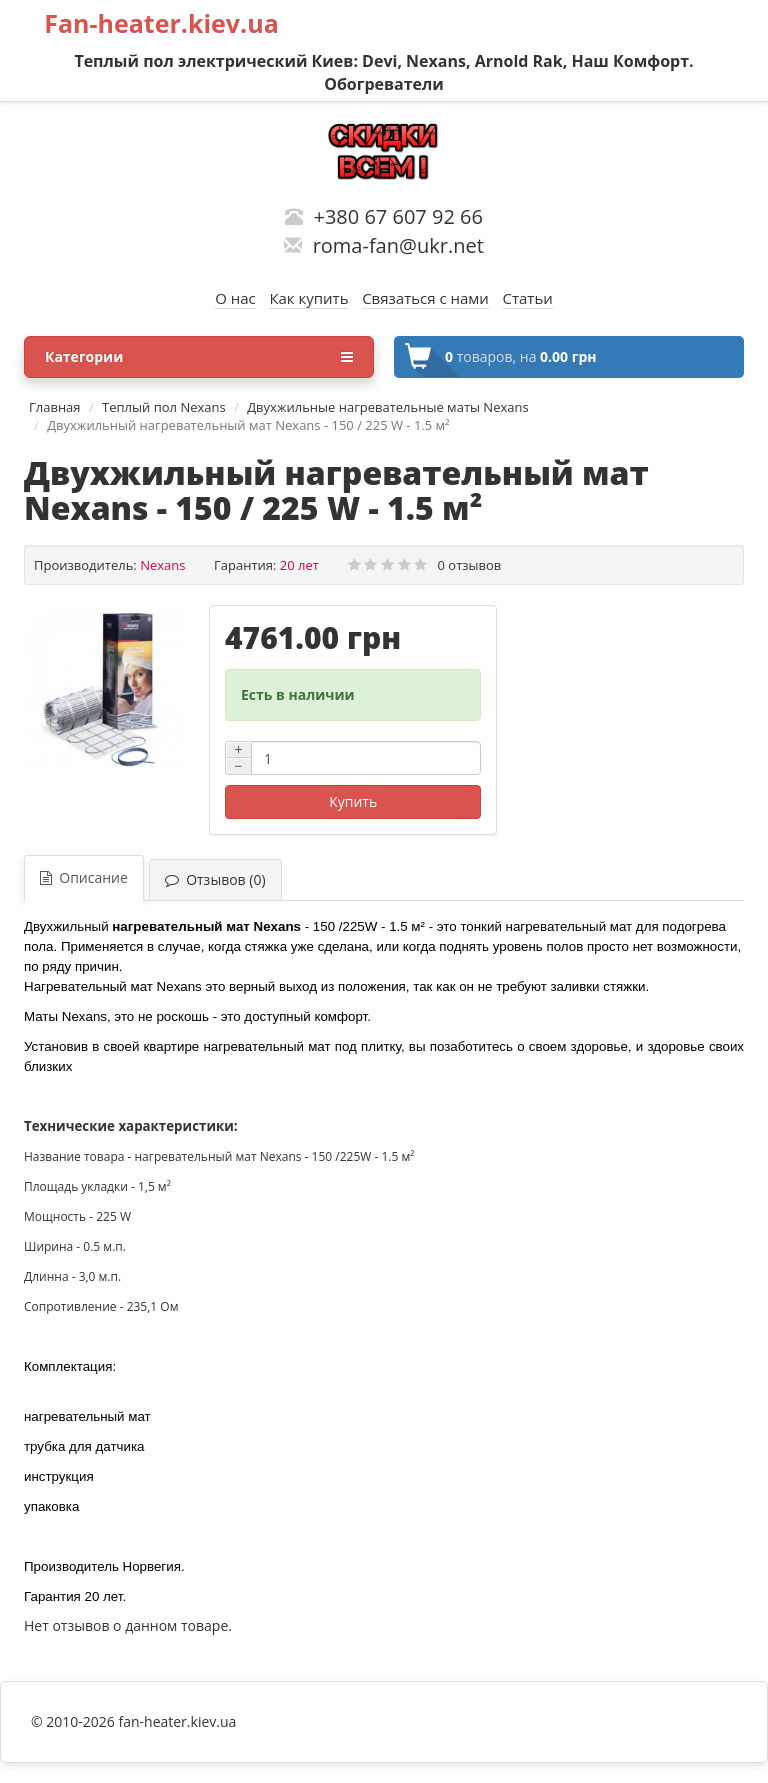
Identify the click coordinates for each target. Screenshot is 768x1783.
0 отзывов (470, 565)
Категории (199, 357)
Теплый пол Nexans (164, 407)
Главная (55, 407)
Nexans (162, 565)
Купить (353, 801)
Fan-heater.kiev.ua (161, 23)
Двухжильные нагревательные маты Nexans (387, 407)
